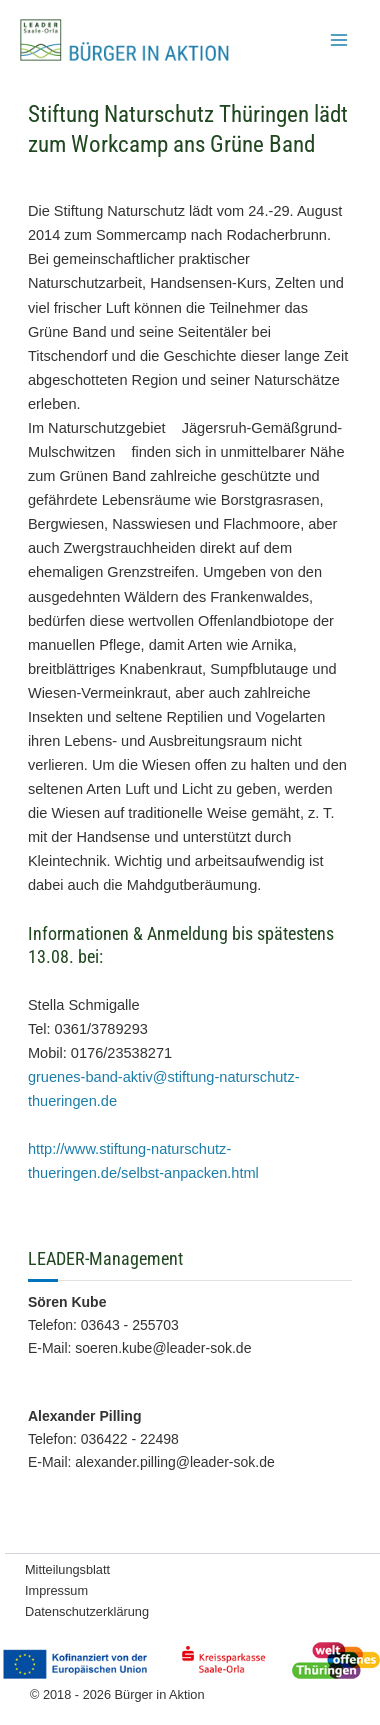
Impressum (56, 1590)
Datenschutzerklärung (87, 1611)
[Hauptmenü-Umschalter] (339, 40)
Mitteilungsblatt (67, 1569)
